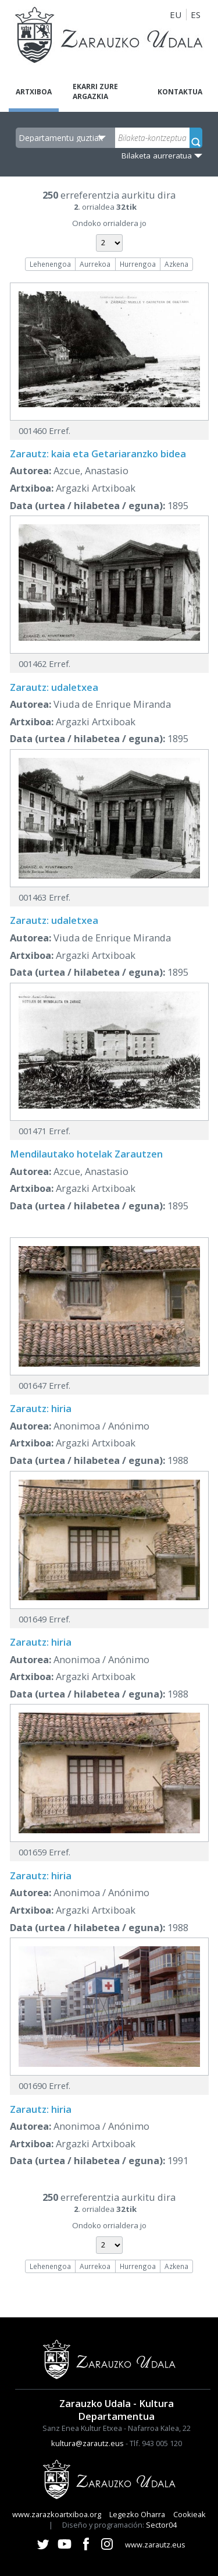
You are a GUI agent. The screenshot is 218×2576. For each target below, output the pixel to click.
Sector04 (161, 2524)
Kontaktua (180, 92)
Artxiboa (34, 92)
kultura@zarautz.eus (87, 2443)
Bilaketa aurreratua (156, 155)
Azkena (176, 264)
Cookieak (189, 2514)
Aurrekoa (95, 264)
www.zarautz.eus (155, 2544)
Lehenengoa (50, 264)
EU (175, 14)
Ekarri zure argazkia (95, 91)
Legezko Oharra (137, 2514)
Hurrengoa (138, 264)
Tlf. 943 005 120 (156, 2443)
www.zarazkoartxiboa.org (56, 2514)
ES (196, 14)
